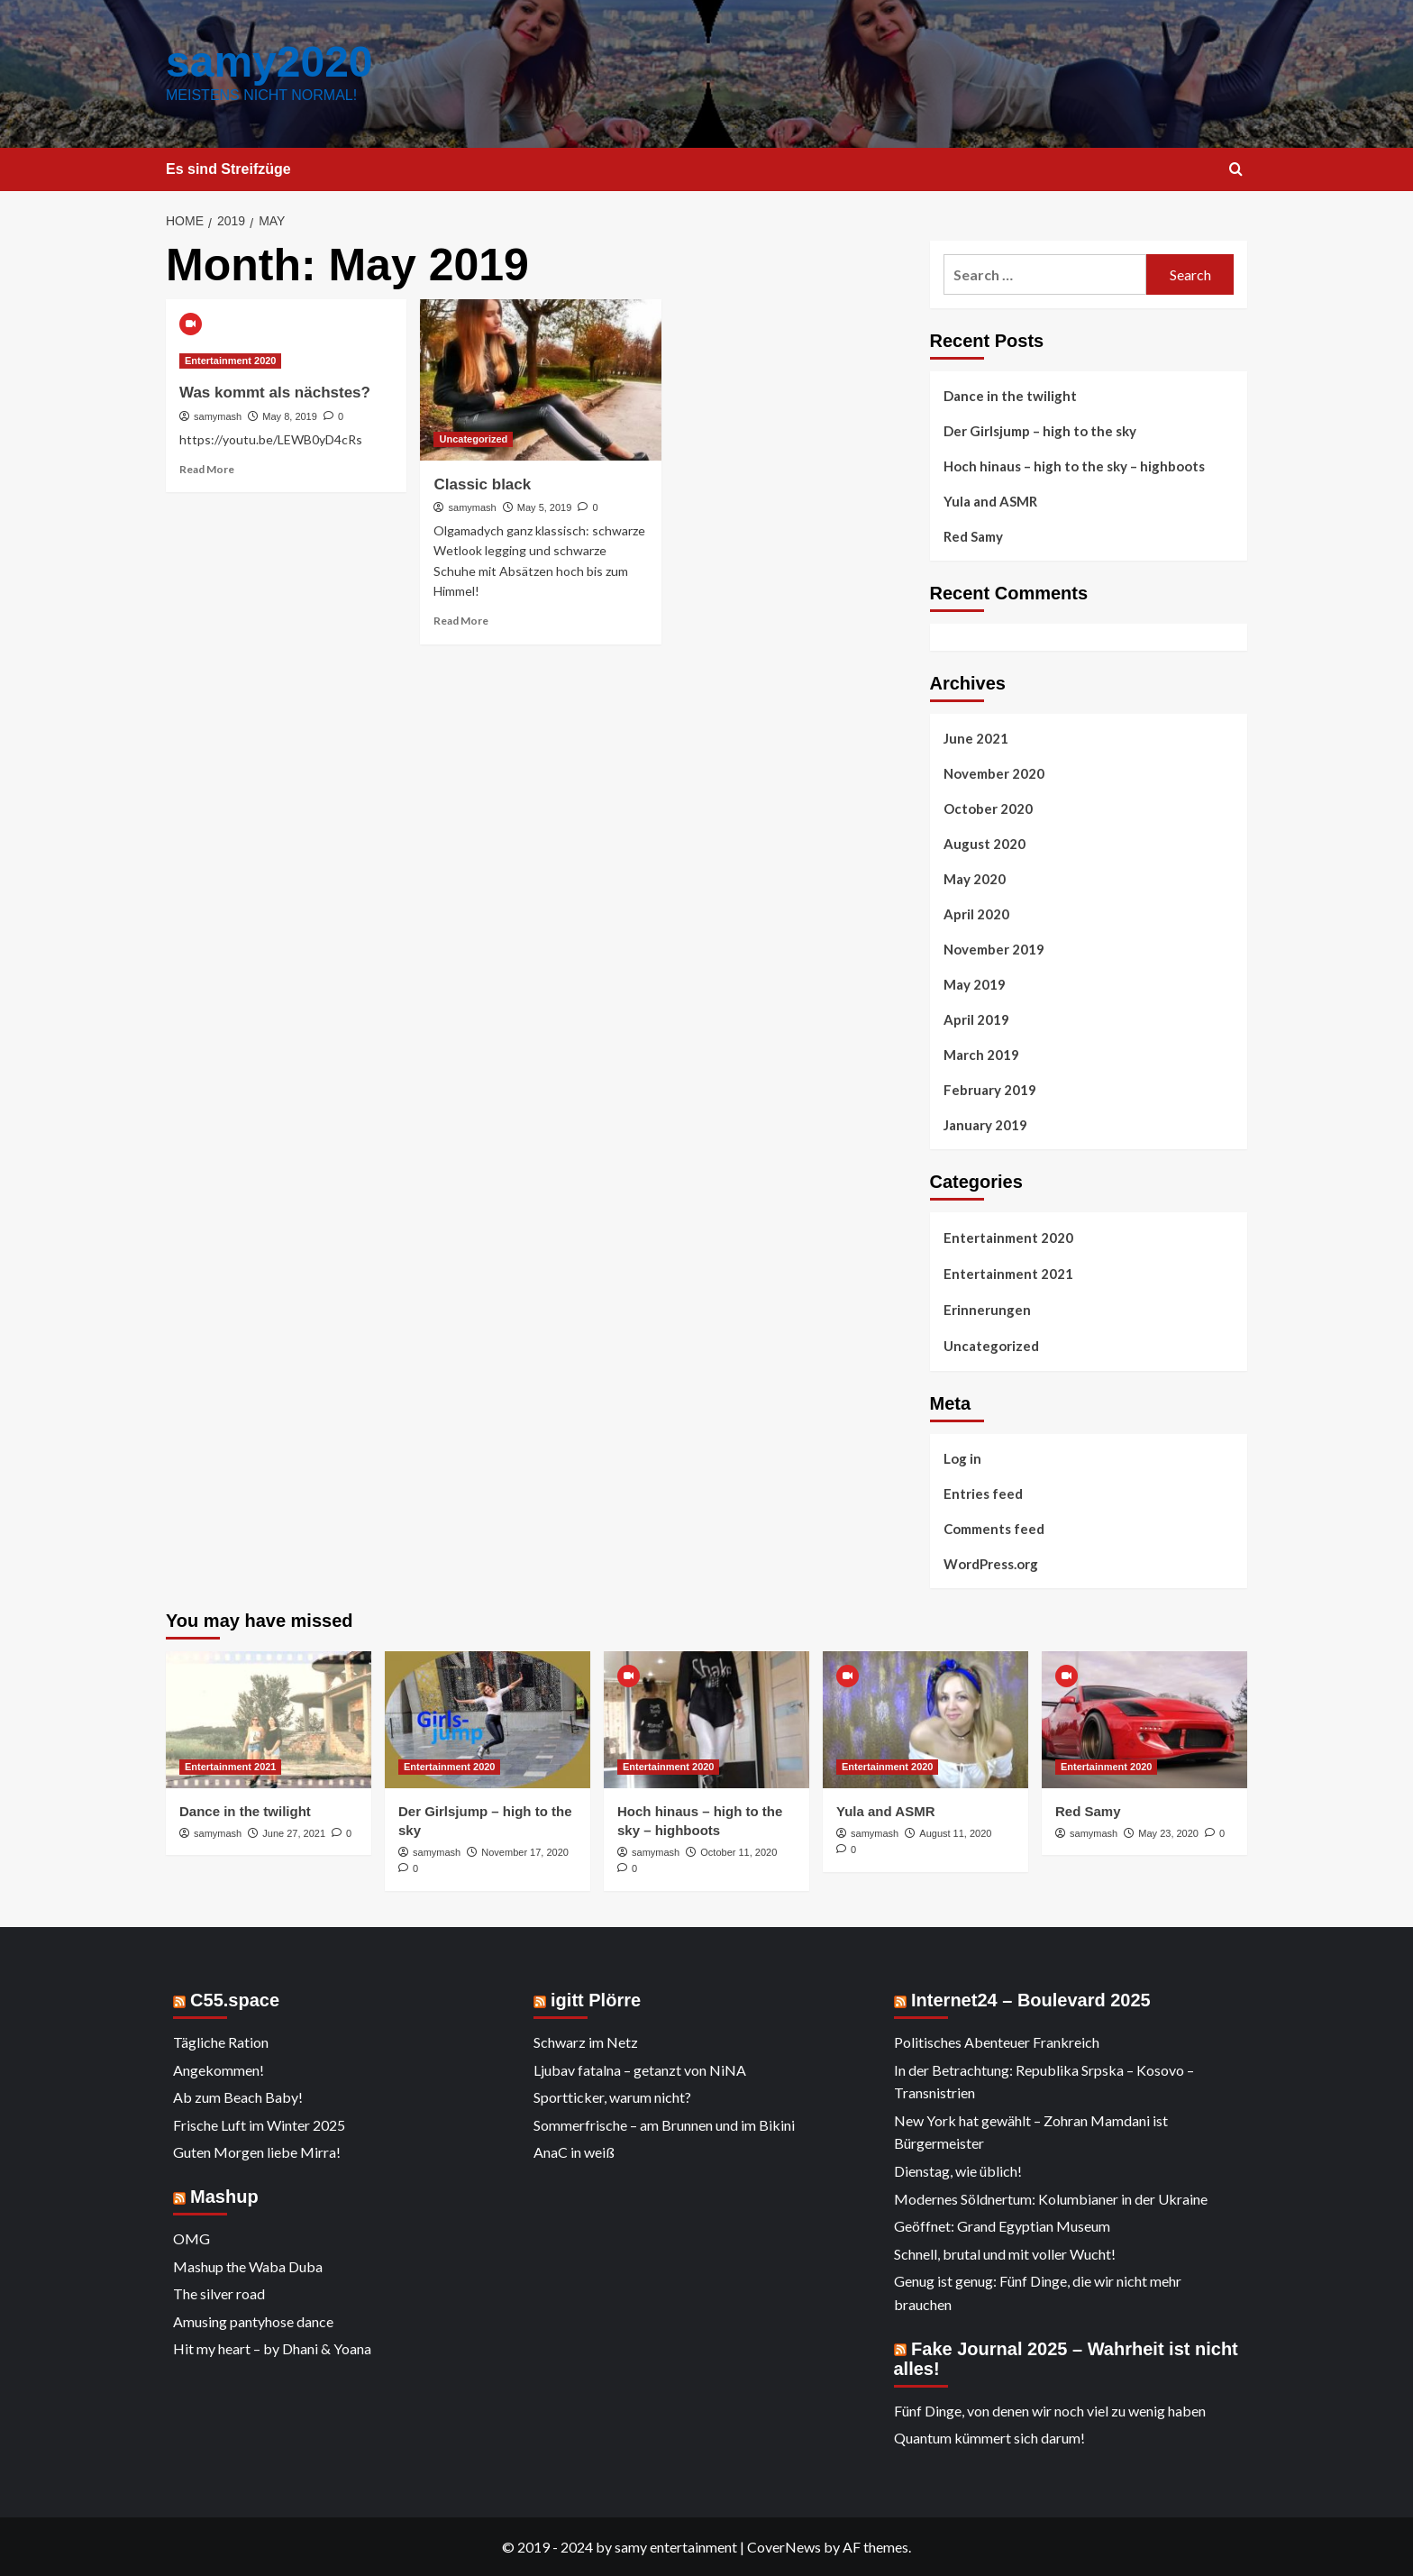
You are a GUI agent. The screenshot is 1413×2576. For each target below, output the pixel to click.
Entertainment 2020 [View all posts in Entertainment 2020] (230, 360)
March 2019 (981, 1054)
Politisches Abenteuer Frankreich (996, 2042)
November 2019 (994, 949)
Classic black (482, 484)
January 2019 (985, 1125)
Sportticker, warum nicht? (612, 2097)
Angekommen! (218, 2069)
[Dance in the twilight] (268, 1719)
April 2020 (976, 914)
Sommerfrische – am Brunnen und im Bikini (664, 2124)
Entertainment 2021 (1008, 1273)
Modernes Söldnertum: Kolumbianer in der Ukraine (1051, 2198)
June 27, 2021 (293, 1833)
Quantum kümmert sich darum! (989, 2437)
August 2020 (985, 844)
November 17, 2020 (525, 1852)
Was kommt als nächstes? (274, 392)
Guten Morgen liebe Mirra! (257, 2151)
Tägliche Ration (221, 2042)
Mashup (224, 2196)
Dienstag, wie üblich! (958, 2170)
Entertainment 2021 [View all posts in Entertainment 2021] (230, 1766)
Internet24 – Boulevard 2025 (1031, 2000)
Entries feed (983, 1493)
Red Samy (973, 536)
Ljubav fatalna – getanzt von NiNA (639, 2069)
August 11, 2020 (955, 1833)
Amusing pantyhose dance (253, 2321)
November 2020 (994, 773)
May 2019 (975, 984)
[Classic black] (540, 379)
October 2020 (988, 808)
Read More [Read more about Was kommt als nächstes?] (206, 469)
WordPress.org (991, 1564)
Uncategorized (991, 1346)
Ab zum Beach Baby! (238, 2097)
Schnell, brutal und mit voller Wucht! (1005, 2253)
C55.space (234, 2000)
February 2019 (990, 1090)
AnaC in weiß (574, 2151)
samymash (218, 416)
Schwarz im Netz (585, 2042)
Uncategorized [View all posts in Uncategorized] (473, 439)
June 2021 (976, 738)
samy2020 (269, 62)
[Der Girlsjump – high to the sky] (487, 1719)
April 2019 (976, 1019)
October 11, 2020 (738, 1852)
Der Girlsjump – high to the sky (1040, 431)
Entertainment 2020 (1008, 1237)
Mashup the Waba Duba (248, 2266)
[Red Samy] (1144, 1719)
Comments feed (994, 1529)
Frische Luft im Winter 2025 (259, 2124)
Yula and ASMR (990, 501)
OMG (191, 2238)
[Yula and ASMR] (925, 1719)
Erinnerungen (987, 1310)
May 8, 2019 (289, 416)
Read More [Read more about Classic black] (460, 620)
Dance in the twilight (1010, 396)
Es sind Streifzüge (228, 169)
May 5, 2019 (544, 507)
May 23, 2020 (1168, 1833)
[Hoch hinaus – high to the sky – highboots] (706, 1719)
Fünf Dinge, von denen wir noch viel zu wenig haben (1050, 2410)
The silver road (219, 2293)
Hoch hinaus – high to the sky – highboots (1074, 466)
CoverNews (784, 2546)
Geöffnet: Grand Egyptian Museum (1002, 2225)
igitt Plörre (596, 2000)
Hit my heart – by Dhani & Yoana (272, 2348)
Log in (962, 1458)
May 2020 (975, 879)
